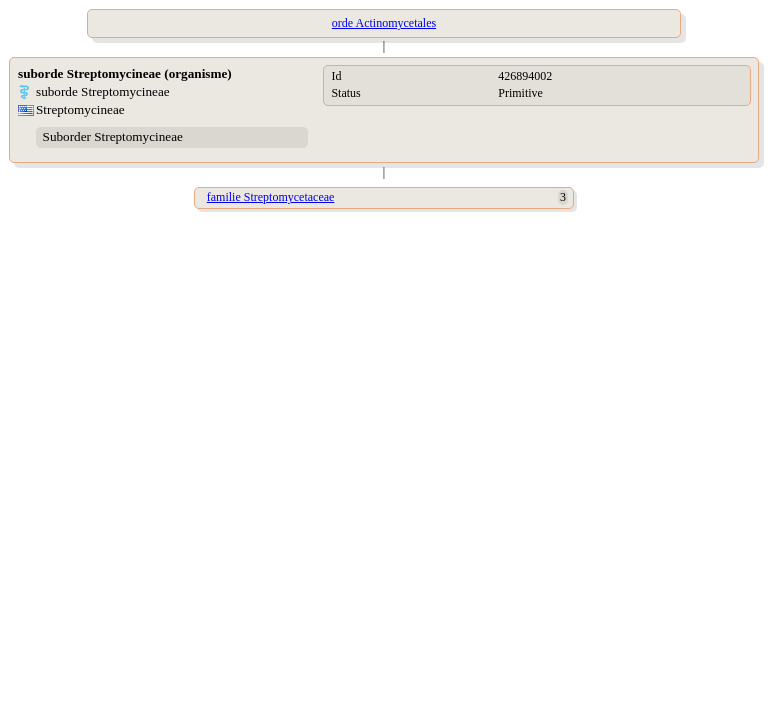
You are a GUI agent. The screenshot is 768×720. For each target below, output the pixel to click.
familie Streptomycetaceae (271, 197)
